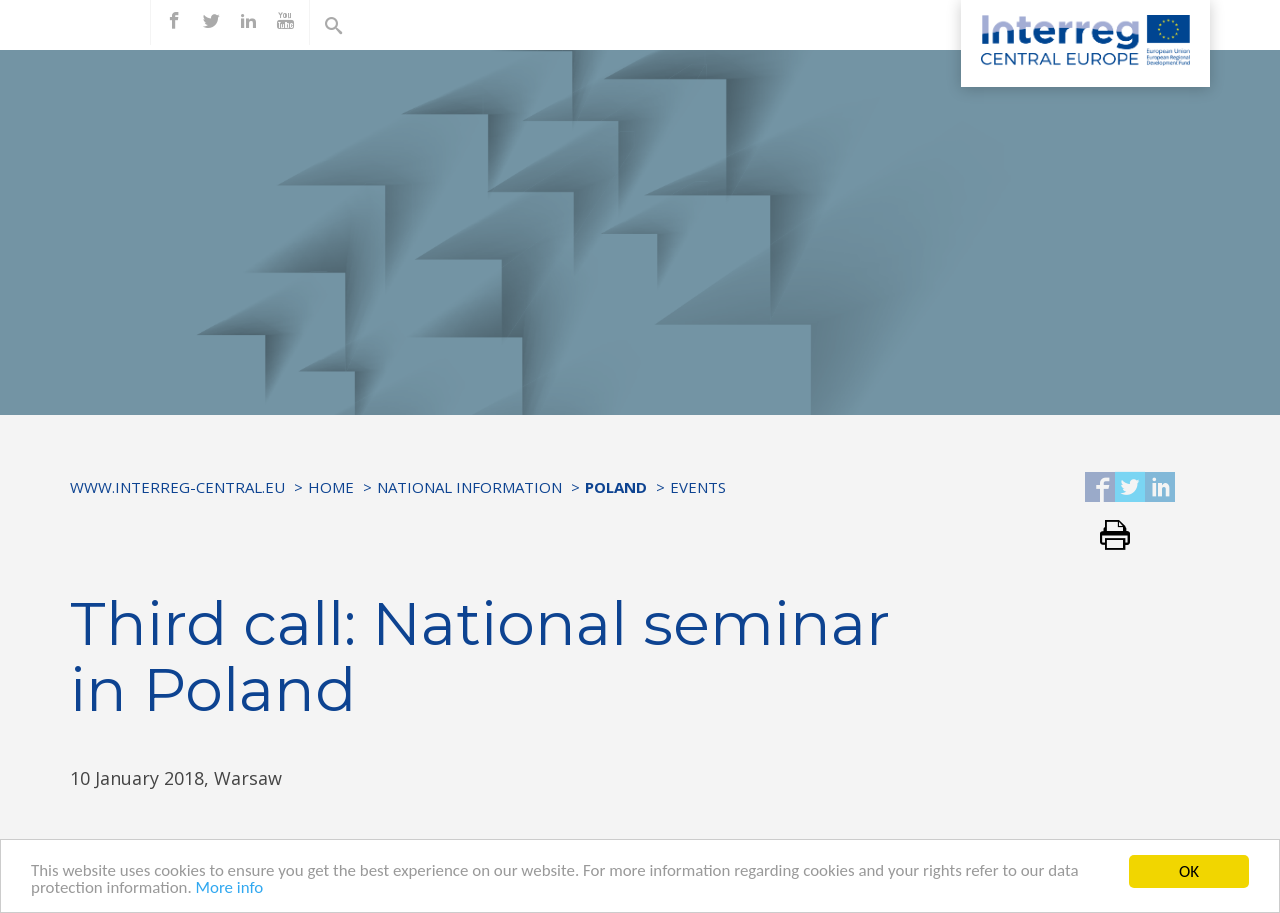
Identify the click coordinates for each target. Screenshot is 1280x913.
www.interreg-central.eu (177, 487)
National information (469, 487)
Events (698, 487)
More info (230, 898)
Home (331, 487)
